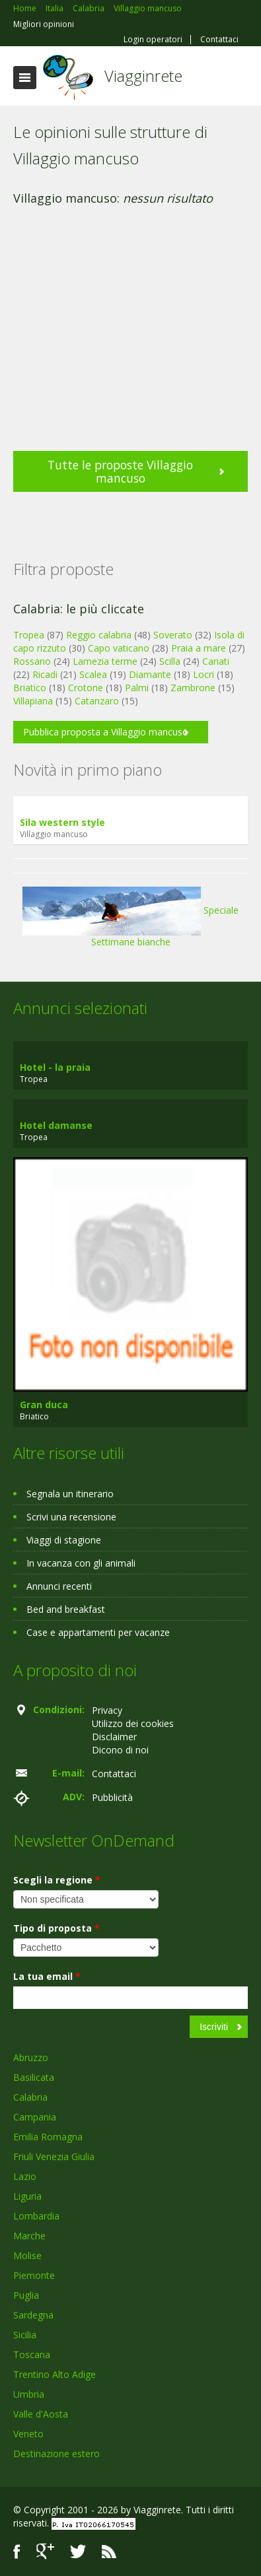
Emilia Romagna (48, 2136)
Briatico (29, 687)
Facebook (16, 2551)
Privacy (107, 1710)
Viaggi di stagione (63, 1540)
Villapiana (33, 701)
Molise (27, 2255)
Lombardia (36, 2216)
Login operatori (153, 39)
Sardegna (33, 2315)
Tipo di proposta (56, 1928)
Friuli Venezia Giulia (53, 2156)
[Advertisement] (124, 341)
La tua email (47, 1976)
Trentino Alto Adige (54, 2374)
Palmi (137, 687)
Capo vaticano (118, 648)
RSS (109, 2551)
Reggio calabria (98, 634)
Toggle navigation (24, 77)
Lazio (24, 2176)
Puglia (26, 2295)
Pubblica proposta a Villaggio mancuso (105, 732)
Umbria (28, 2394)
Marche (29, 2235)
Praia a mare (198, 648)
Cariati (215, 661)
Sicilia (24, 2334)
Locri (203, 674)
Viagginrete (143, 75)
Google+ (45, 2551)
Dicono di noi (120, 1750)
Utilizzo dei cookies (133, 1723)
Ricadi (44, 674)
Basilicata (33, 2077)
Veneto (28, 2433)
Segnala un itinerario (70, 1493)
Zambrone (192, 687)
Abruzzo (30, 2057)
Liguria (27, 2196)
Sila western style (62, 822)
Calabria (30, 2097)
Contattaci (219, 39)
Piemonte (34, 2275)
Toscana (31, 2354)
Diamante (150, 674)
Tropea (28, 634)
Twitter (78, 2551)
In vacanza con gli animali (80, 1563)
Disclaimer (114, 1736)
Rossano (32, 661)
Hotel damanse (56, 1125)
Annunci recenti (59, 1586)
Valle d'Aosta (40, 2414)
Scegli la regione (56, 1880)
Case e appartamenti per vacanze (98, 1632)
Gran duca (44, 1404)
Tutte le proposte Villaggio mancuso (120, 471)
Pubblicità (112, 1797)
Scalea (93, 674)
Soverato (172, 634)
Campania (34, 2117)
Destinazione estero (56, 2453)
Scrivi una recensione (71, 1516)
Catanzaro (97, 701)
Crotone (85, 687)
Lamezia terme (105, 661)
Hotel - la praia (55, 1067)
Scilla (169, 661)
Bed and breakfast (65, 1609)
